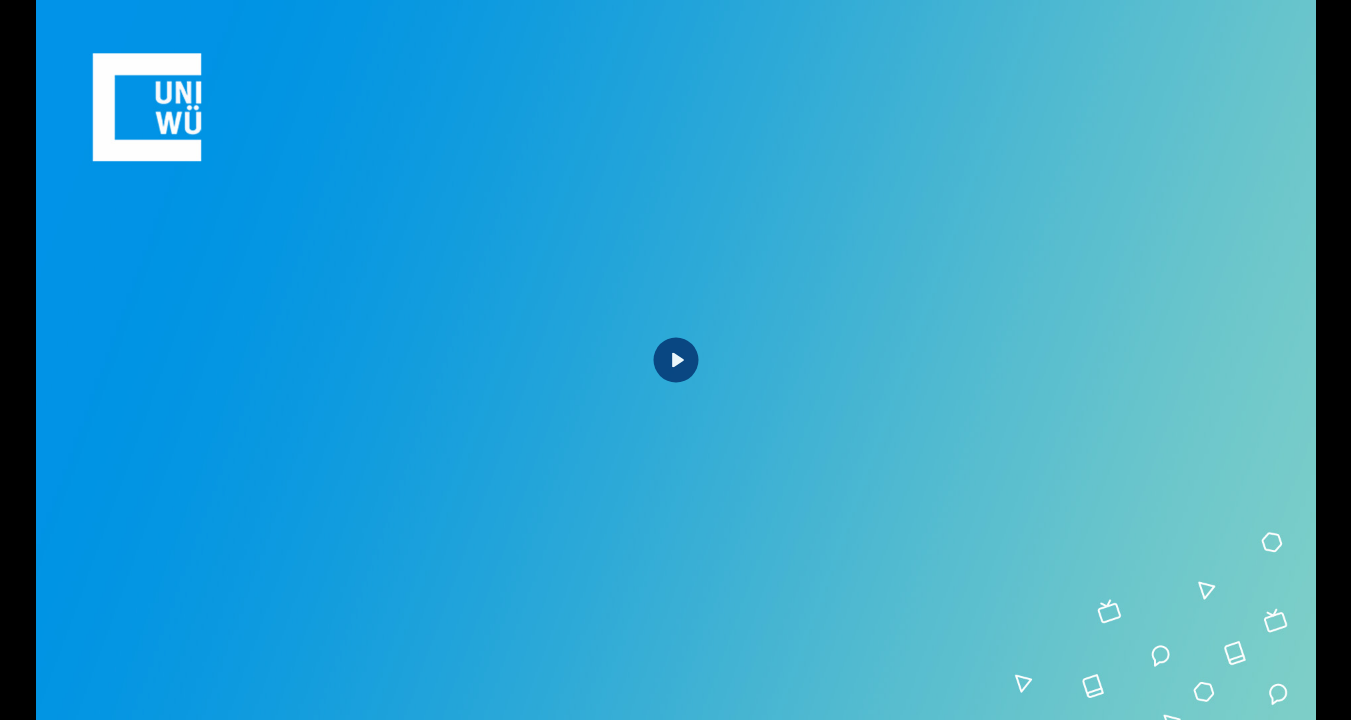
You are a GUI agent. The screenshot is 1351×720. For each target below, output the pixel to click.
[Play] (675, 360)
